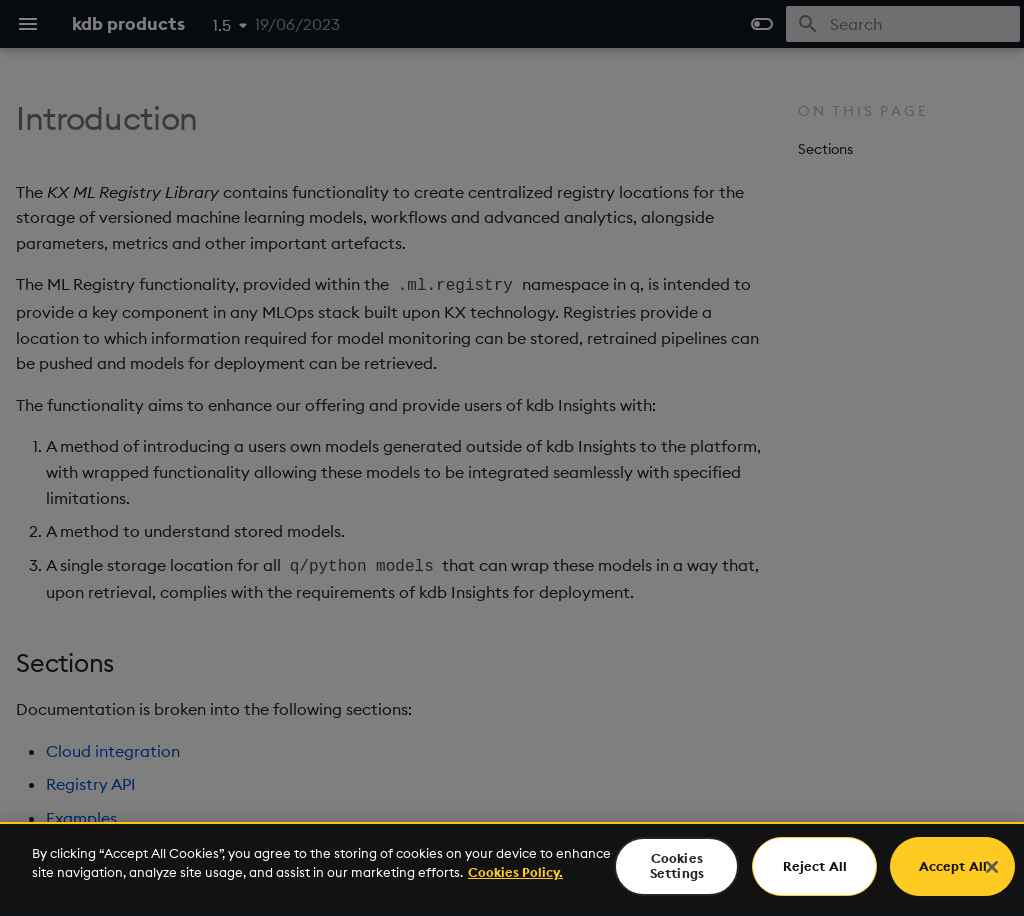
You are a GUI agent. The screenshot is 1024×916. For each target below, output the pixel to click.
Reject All (815, 866)
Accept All (953, 866)
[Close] (992, 867)
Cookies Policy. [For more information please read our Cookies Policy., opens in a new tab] (515, 872)
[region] (512, 869)
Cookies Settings (677, 866)
